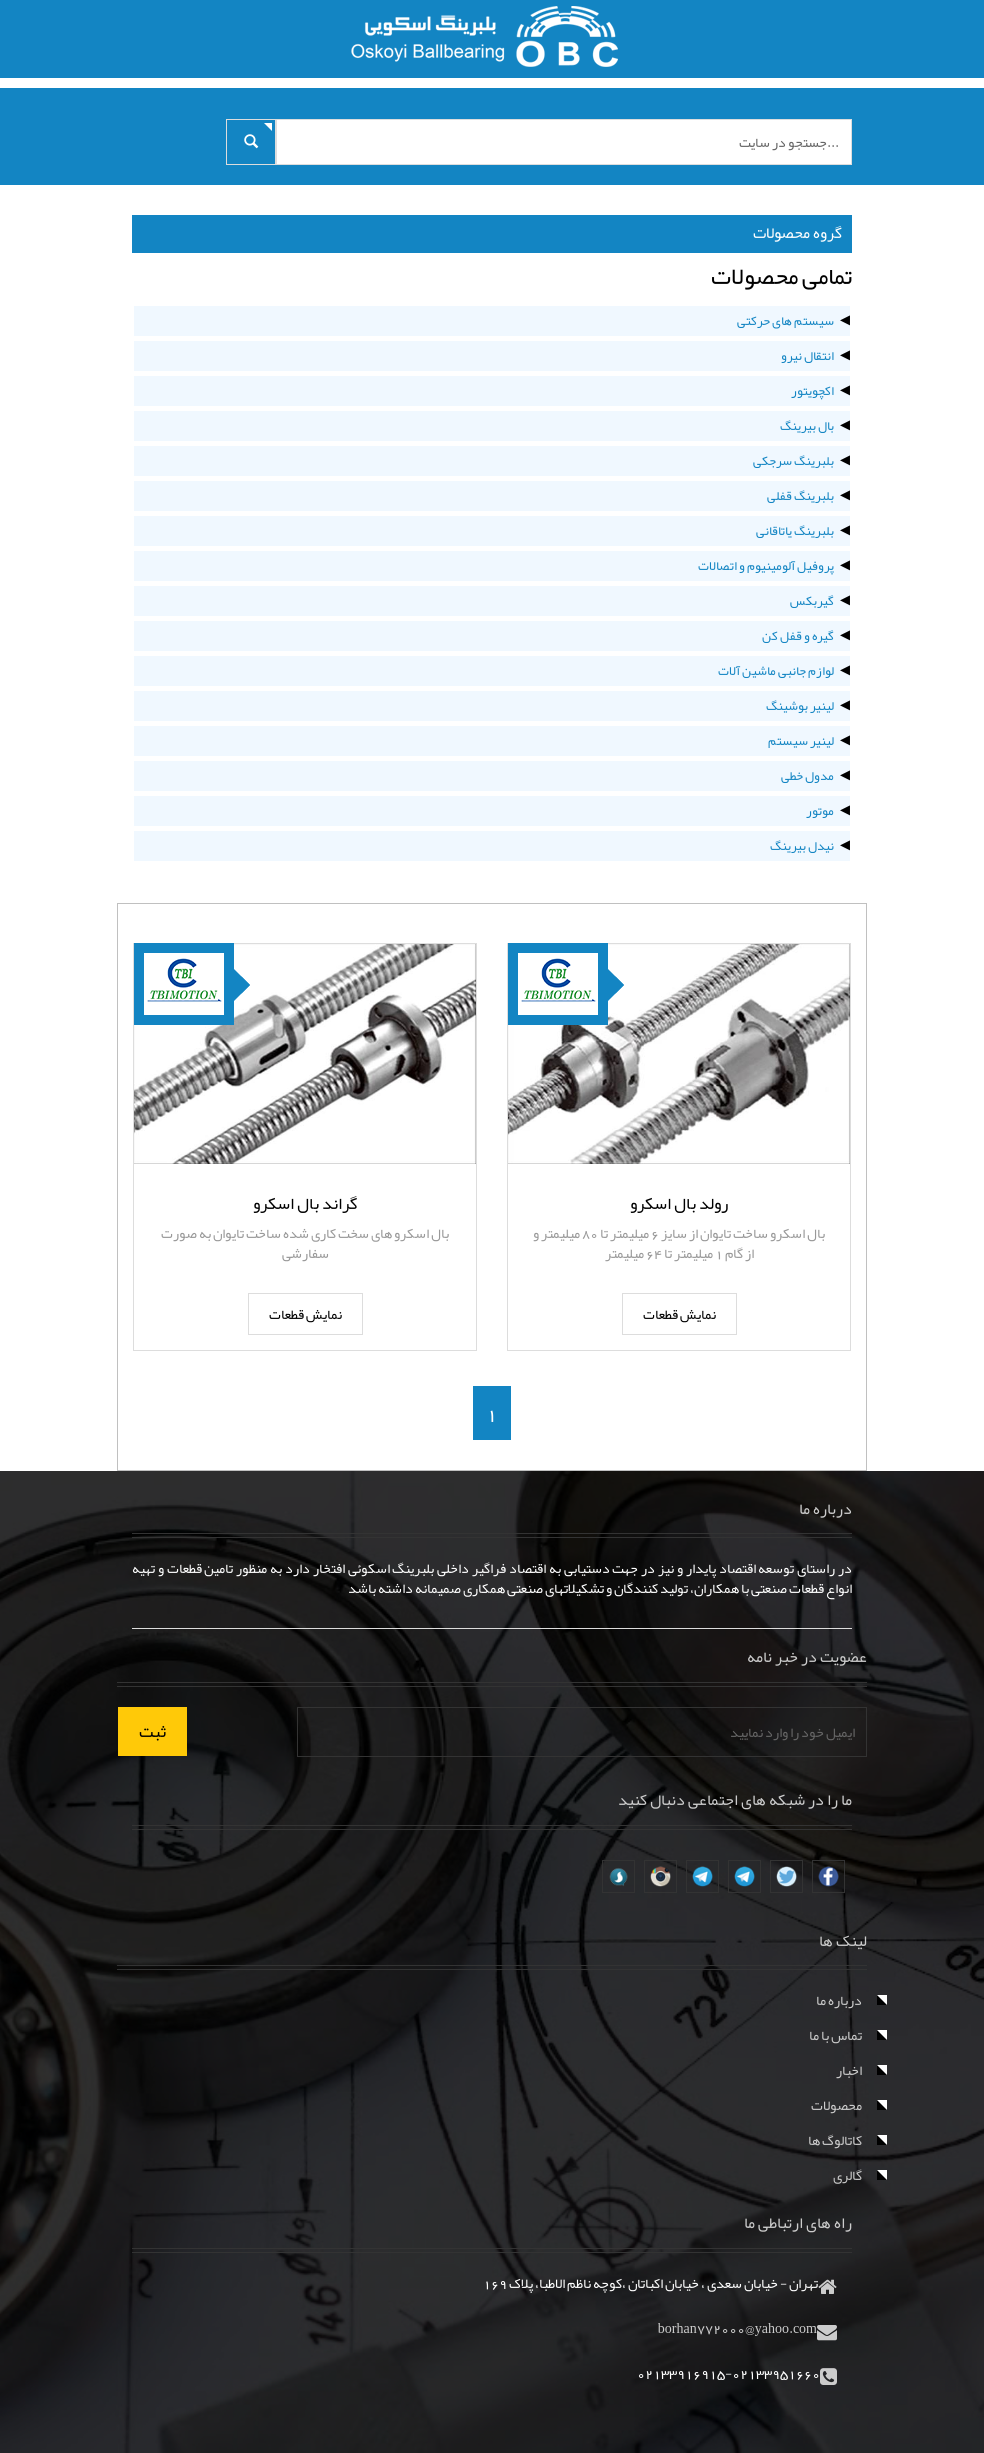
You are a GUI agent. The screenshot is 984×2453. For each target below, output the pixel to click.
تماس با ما (835, 2035)
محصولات (836, 2105)
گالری (847, 2175)
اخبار (849, 2070)
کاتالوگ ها (835, 2140)
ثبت (152, 1731)
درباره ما (839, 2000)
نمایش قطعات (679, 1314)
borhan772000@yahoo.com (737, 2328)
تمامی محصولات (781, 276)
